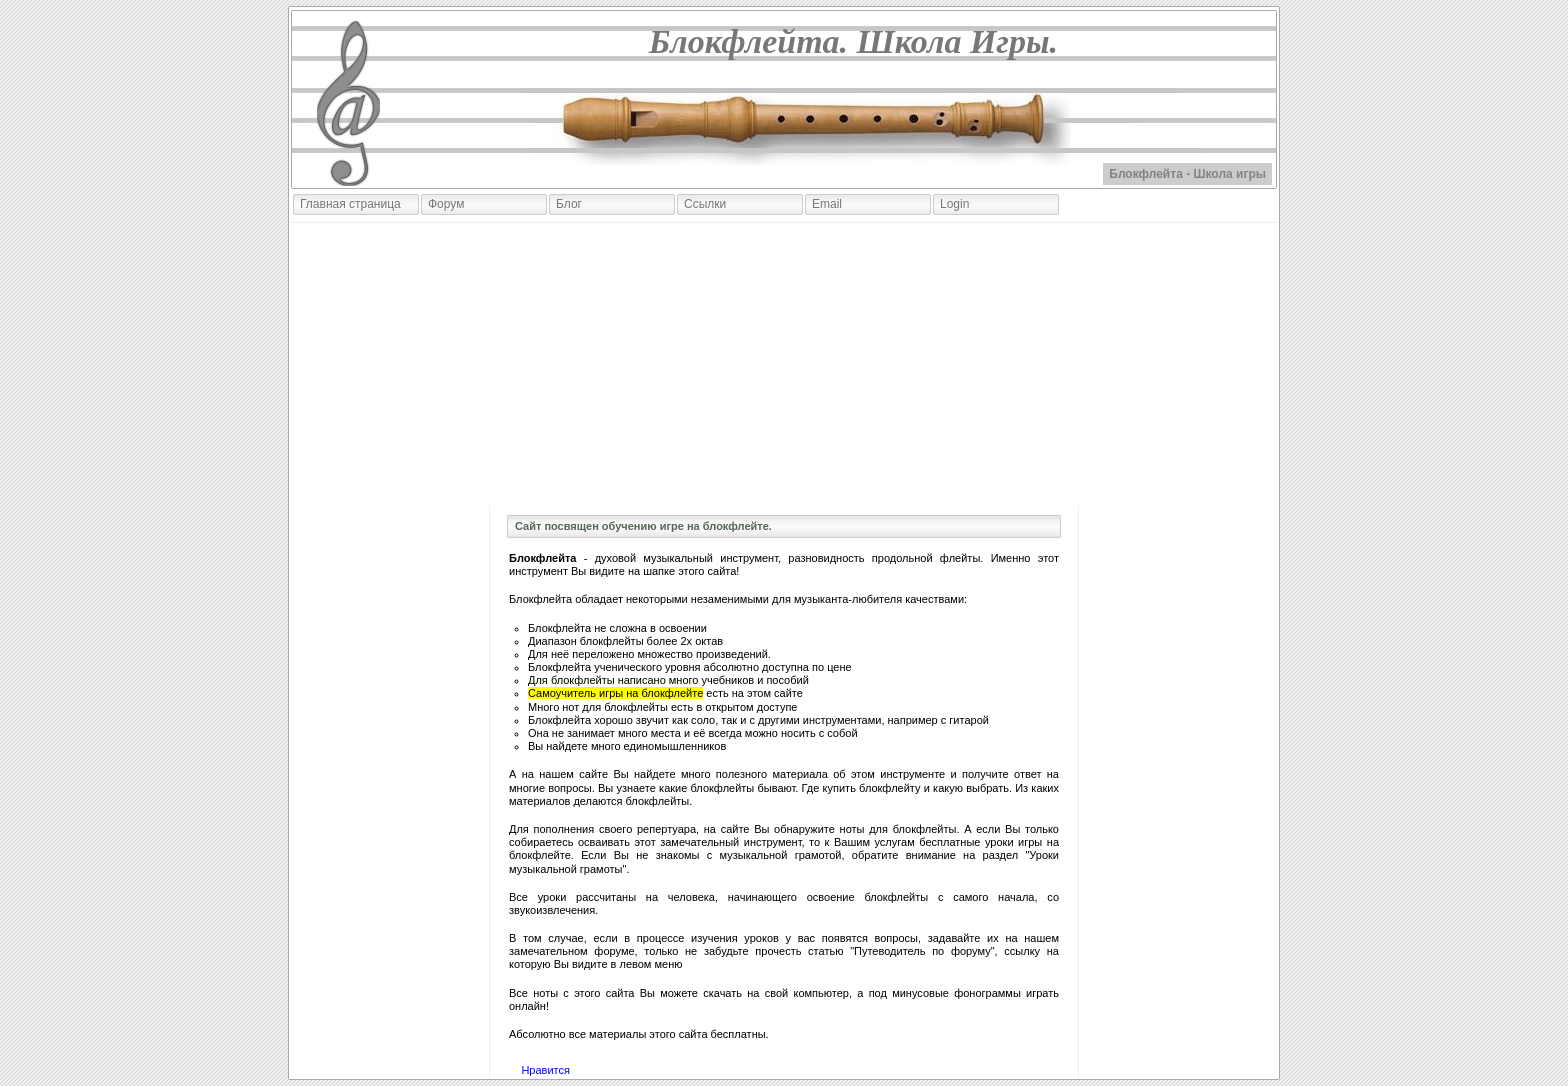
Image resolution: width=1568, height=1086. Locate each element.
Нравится (545, 1070)
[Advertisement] (784, 364)
